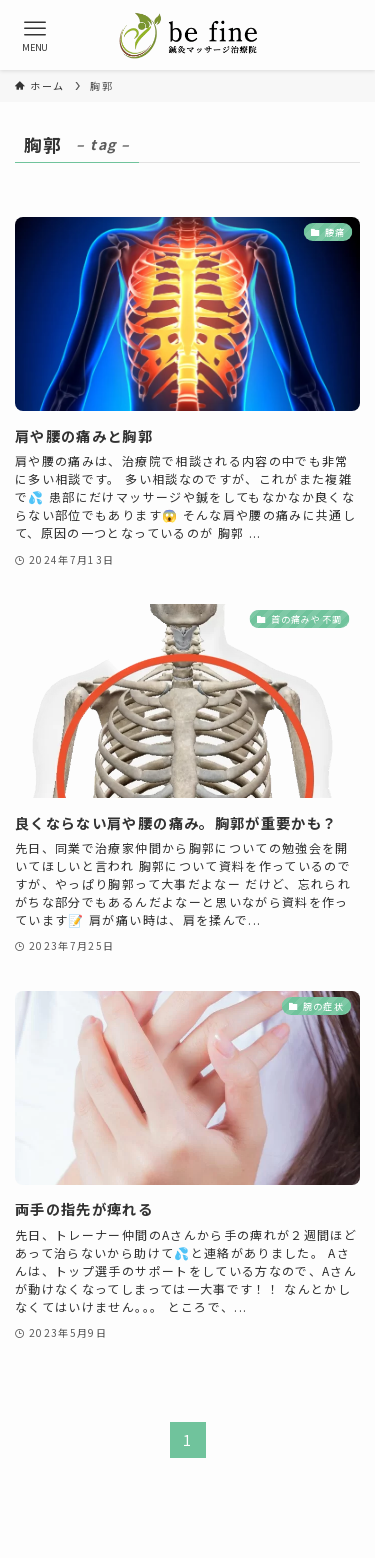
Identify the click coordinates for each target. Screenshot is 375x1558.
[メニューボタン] (35, 35)
